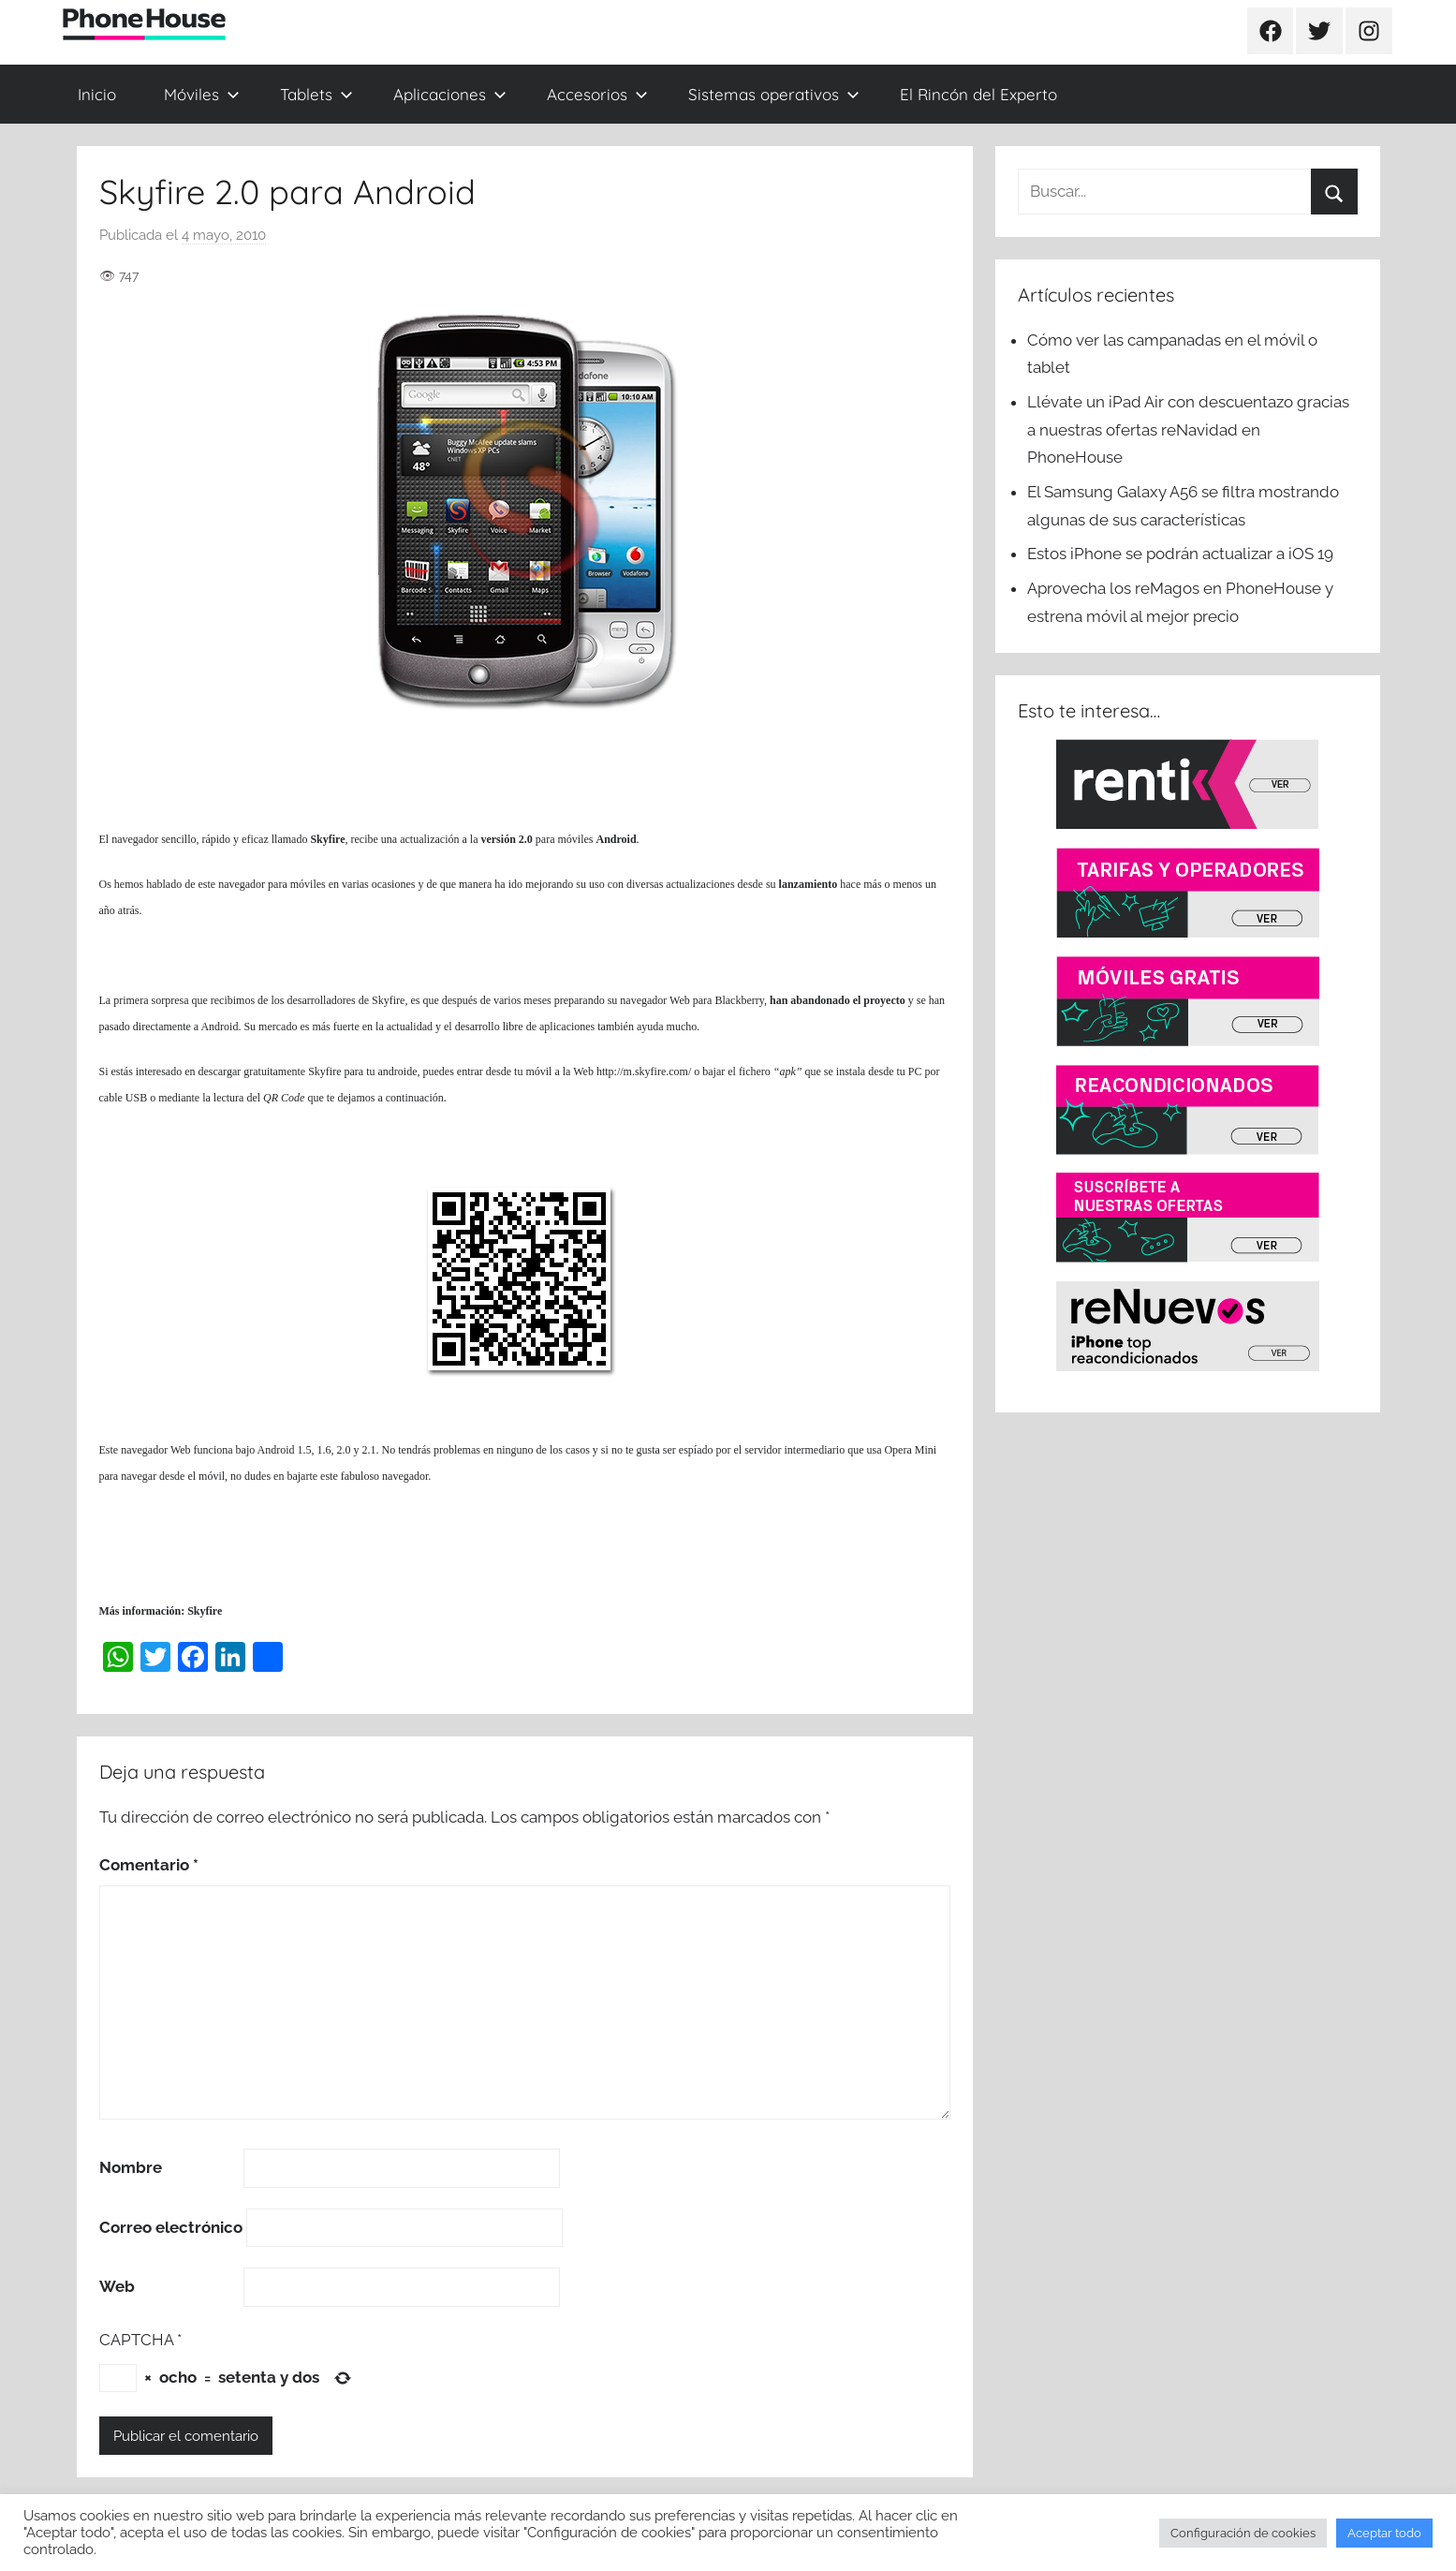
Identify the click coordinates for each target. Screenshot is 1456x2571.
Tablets (316, 94)
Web (117, 2286)
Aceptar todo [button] (1384, 2533)
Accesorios (597, 94)
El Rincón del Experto (978, 94)
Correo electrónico (171, 2227)
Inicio (97, 94)
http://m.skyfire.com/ (643, 1071)
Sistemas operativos (774, 94)
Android (616, 839)
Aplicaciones (450, 94)
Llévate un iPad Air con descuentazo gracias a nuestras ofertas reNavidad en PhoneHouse (1188, 429)
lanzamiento (808, 884)
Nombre (130, 2167)
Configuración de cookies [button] (1243, 2533)
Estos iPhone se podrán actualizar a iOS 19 (1182, 553)
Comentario (149, 1864)
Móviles (202, 94)
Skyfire (327, 839)
